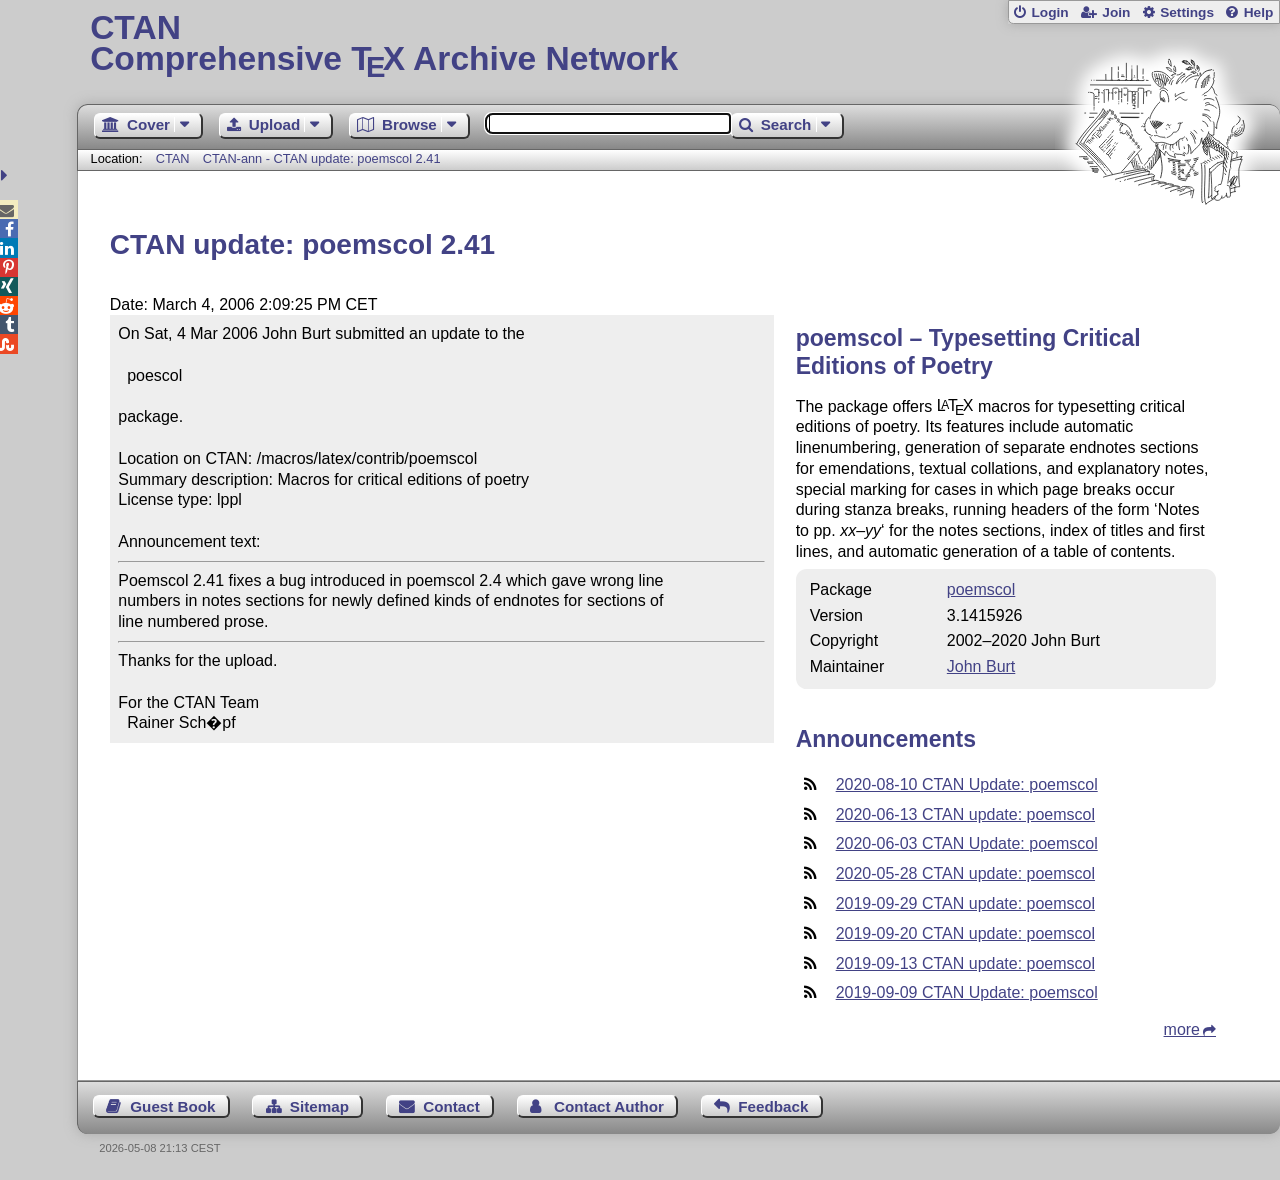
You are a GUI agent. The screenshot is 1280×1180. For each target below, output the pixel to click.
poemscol (981, 589)
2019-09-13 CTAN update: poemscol (965, 963)
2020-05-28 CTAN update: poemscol (965, 873)
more (1182, 1029)
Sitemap (319, 1106)
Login (1049, 12)
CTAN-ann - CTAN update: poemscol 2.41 (322, 158)
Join (1116, 12)
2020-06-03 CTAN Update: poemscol (967, 843)
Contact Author (609, 1106)
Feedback (773, 1106)
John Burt (981, 666)
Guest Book (172, 1106)
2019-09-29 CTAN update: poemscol (965, 903)
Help (1259, 12)
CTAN (173, 158)
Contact (451, 1106)
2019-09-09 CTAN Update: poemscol (967, 992)
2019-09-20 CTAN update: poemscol (965, 933)
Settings (1187, 12)
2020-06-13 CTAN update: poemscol (965, 814)
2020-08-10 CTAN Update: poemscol (967, 784)
